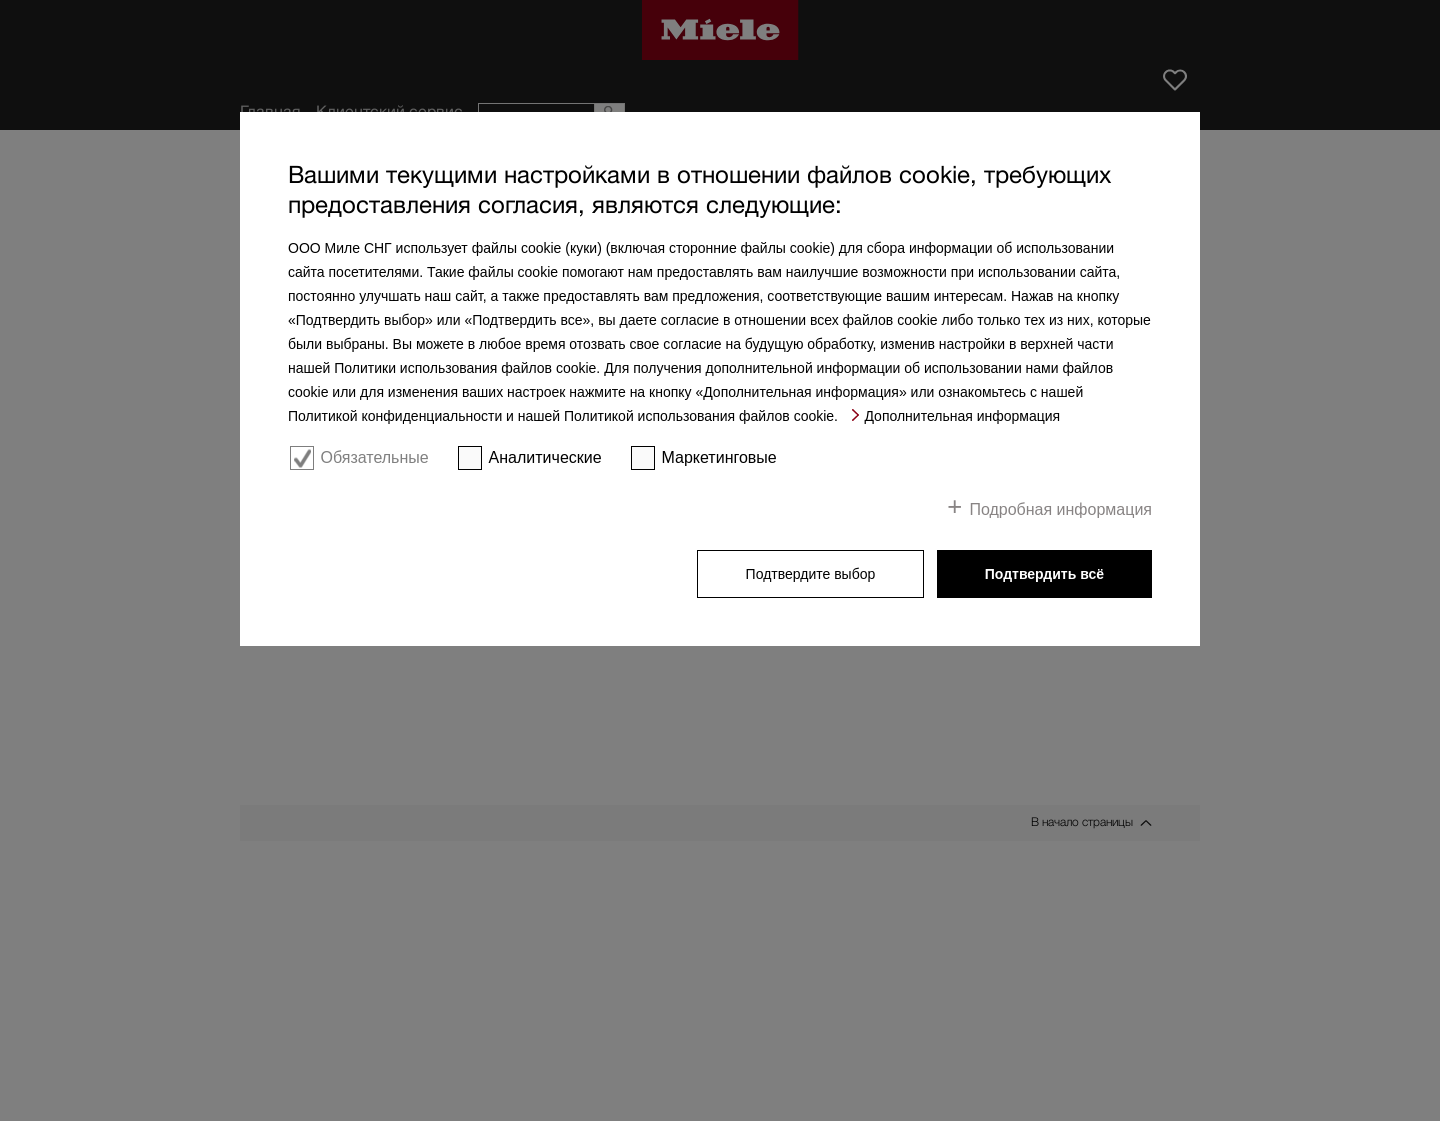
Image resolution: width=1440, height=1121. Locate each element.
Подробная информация (1060, 509)
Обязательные (374, 457)
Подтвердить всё (1044, 574)
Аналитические (545, 457)
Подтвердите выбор (811, 574)
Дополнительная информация (962, 416)
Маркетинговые (719, 457)
